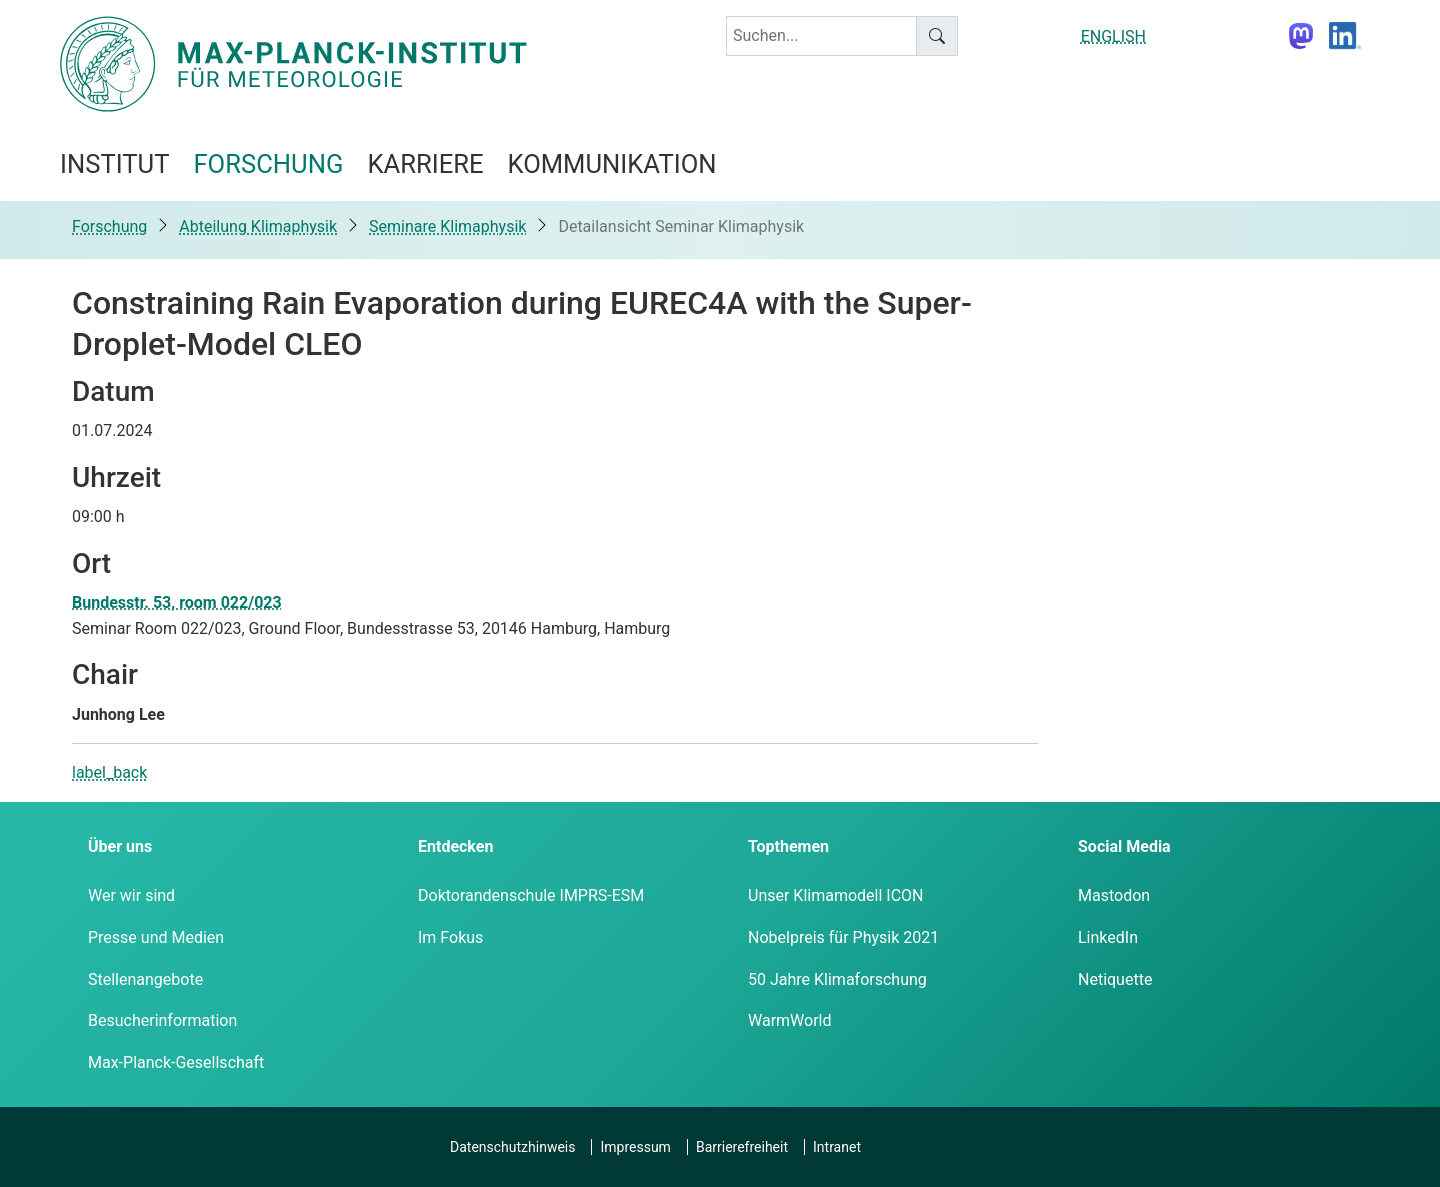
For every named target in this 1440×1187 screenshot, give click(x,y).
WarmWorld (790, 1020)
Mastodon (1114, 895)
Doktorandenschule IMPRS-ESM (531, 895)
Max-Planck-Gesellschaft (176, 1062)
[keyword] (821, 36)
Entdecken (455, 846)
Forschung (109, 226)
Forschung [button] (268, 164)
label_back (109, 772)
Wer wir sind (131, 895)
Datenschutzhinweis (512, 1147)
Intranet (837, 1147)
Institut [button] (114, 164)
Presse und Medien (156, 937)
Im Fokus (450, 937)
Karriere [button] (425, 164)
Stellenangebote (145, 979)
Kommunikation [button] (612, 164)
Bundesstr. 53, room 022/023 (177, 602)
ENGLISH (1113, 36)
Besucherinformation (162, 1020)
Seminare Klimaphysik (447, 226)
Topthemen (788, 846)
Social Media (1124, 846)
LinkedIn (1108, 937)
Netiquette (1115, 979)
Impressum (635, 1147)
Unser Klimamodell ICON (836, 895)
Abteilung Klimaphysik (258, 226)
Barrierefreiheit (742, 1147)
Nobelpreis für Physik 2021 (843, 937)
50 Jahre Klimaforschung (837, 979)
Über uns (120, 846)
